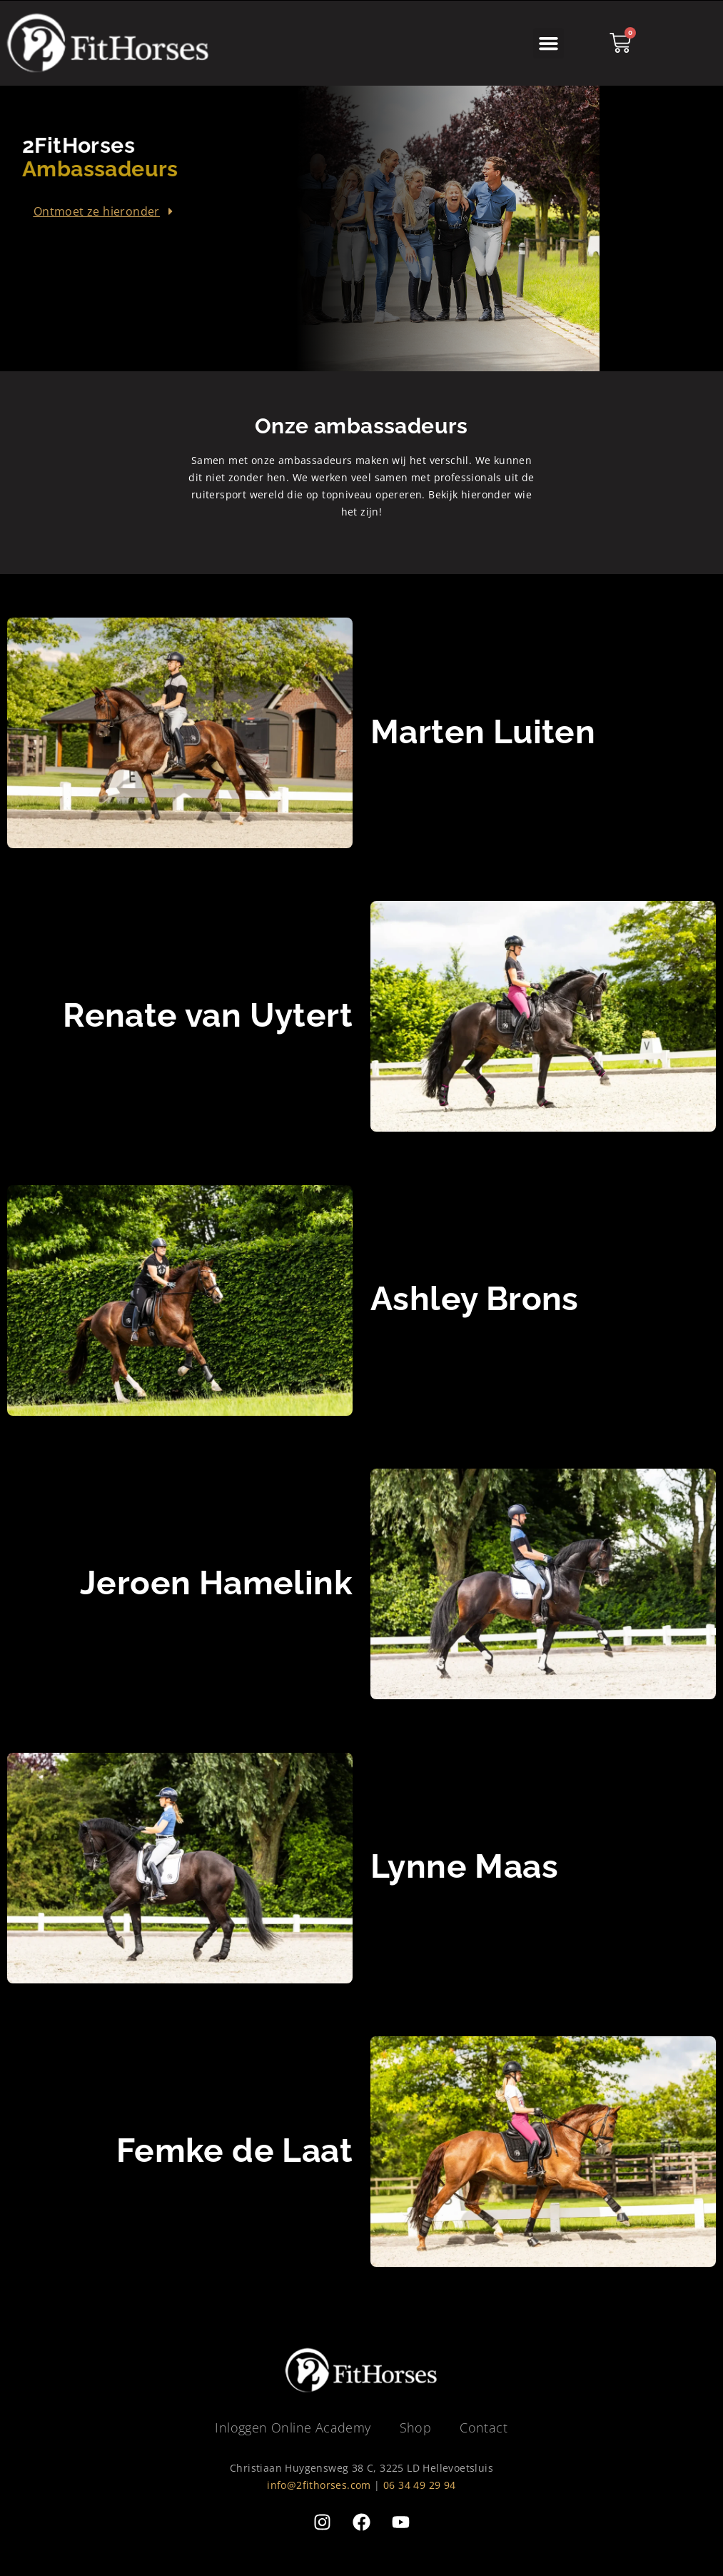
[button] (549, 43)
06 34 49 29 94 (419, 2485)
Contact (483, 2427)
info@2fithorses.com (319, 2485)
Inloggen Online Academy (292, 2427)
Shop (416, 2427)
